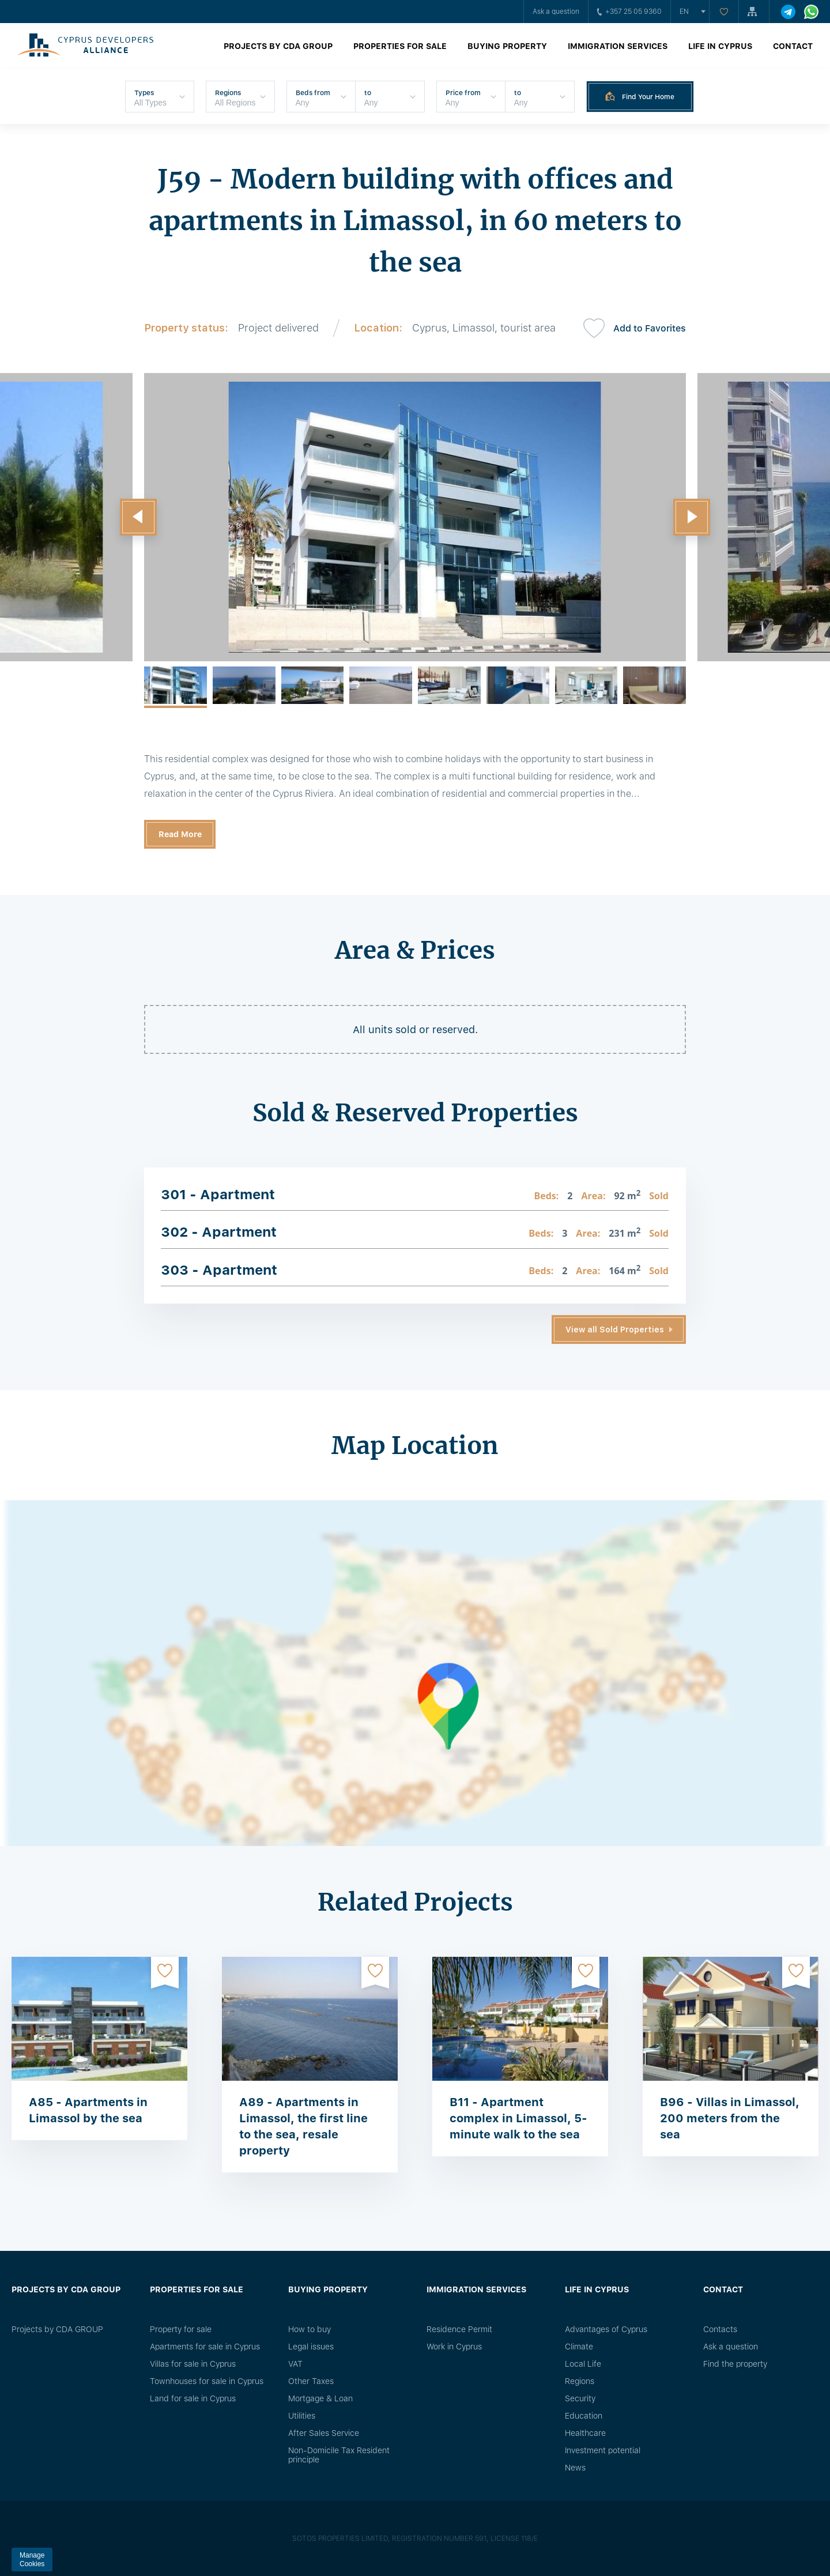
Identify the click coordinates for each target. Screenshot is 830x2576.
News (575, 2467)
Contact (793, 46)
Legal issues (311, 2346)
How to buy (309, 2329)
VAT (295, 2363)
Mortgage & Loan (320, 2398)
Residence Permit (459, 2329)
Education (583, 2415)
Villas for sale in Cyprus (193, 2363)
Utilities (301, 2415)
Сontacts (720, 2329)
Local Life (583, 2363)
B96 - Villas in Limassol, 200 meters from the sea (729, 2118)
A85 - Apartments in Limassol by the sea (88, 2110)
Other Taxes (311, 2381)
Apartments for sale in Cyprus (205, 2346)
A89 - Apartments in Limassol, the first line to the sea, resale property (303, 2126)
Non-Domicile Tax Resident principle (339, 2455)
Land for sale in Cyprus (193, 2398)
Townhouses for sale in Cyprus (206, 2381)
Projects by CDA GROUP (278, 46)
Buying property (507, 46)
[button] (138, 517)
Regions (579, 2381)
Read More (180, 834)
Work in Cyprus (454, 2346)
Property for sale (181, 2329)
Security (580, 2398)
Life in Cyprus (720, 46)
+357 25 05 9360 (629, 11)
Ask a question (556, 11)
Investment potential (602, 2450)
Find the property (735, 2363)
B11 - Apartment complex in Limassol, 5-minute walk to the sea (518, 2118)
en (684, 11)
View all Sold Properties (614, 1329)
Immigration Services (617, 46)
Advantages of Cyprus (606, 2329)
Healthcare (585, 2433)
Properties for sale (400, 46)
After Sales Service (323, 2433)
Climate (579, 2346)
